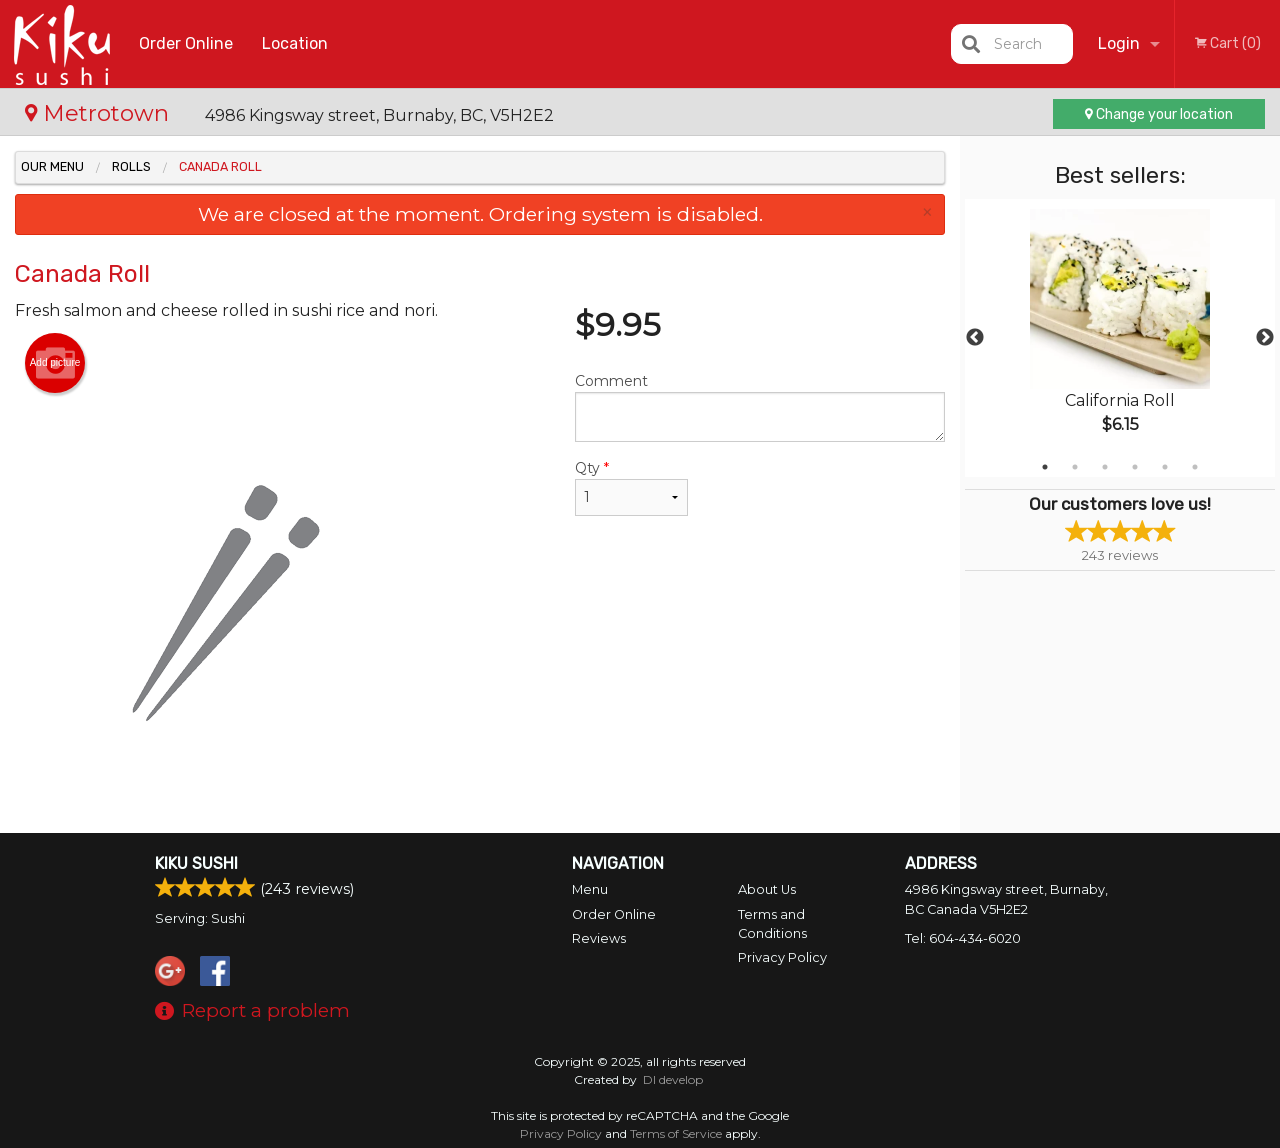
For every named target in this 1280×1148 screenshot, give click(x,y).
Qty (631, 487)
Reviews (599, 938)
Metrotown (100, 113)
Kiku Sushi (196, 863)
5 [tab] (1165, 467)
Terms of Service (676, 1133)
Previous (975, 338)
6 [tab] (1195, 467)
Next (1265, 338)
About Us (767, 889)
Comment (760, 407)
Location (295, 43)
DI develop (673, 1079)
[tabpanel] (1120, 338)
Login (1119, 43)
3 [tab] (1105, 467)
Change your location (1159, 114)
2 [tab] (1075, 467)
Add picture (55, 363)
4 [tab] (1135, 467)
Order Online (186, 43)
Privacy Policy (782, 957)
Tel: (963, 938)
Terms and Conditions (772, 924)
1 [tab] (1045, 467)
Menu (590, 889)
